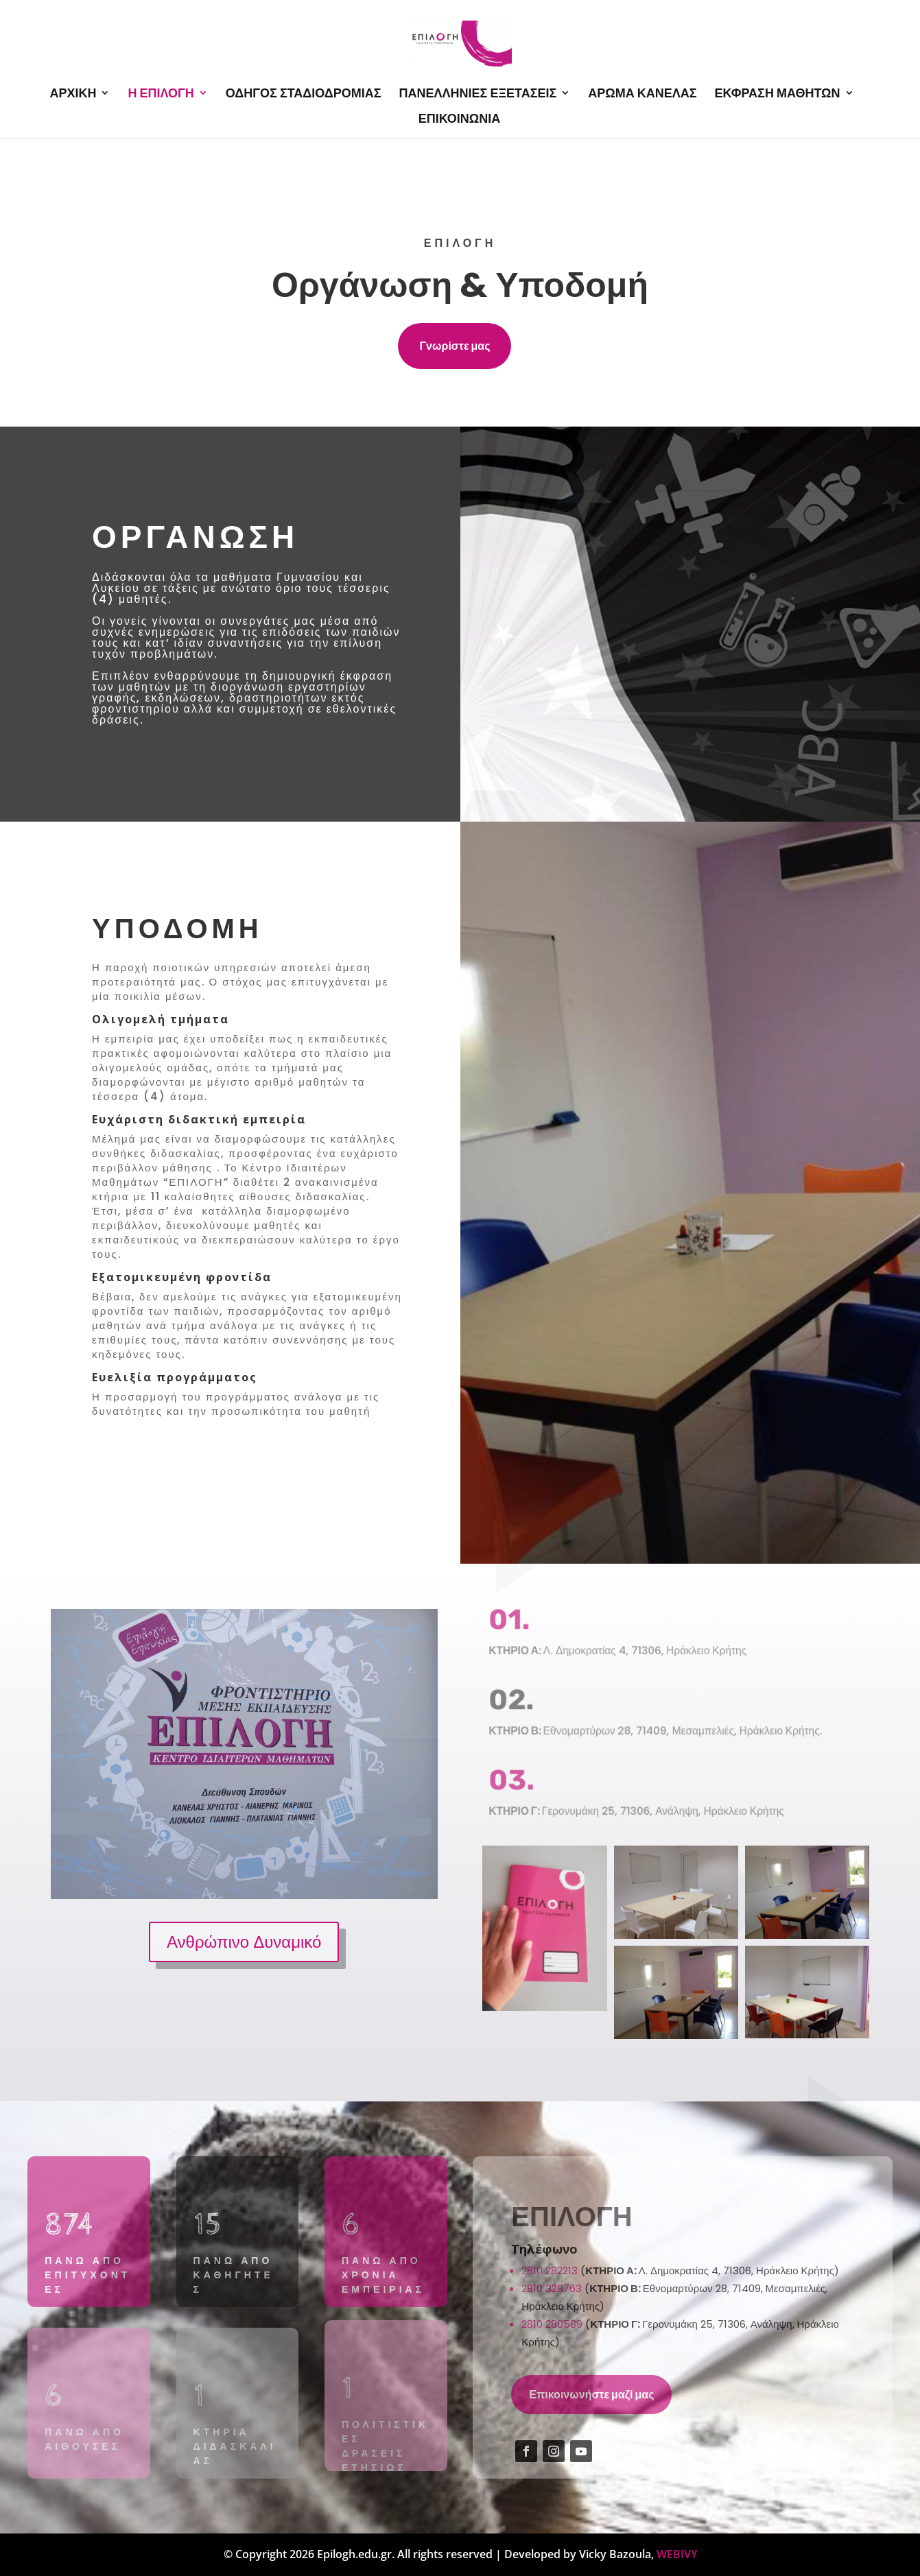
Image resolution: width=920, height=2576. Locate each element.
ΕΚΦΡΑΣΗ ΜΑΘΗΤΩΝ (777, 94)
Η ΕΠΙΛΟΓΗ (160, 94)
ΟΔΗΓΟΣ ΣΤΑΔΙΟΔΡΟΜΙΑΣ (303, 94)
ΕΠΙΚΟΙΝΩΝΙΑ (459, 119)
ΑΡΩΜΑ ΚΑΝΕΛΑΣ (642, 94)
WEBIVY (677, 2554)
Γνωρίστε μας (454, 346)
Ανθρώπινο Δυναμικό (244, 1941)
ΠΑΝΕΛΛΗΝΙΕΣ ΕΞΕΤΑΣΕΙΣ (478, 94)
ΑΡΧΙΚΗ (72, 94)
